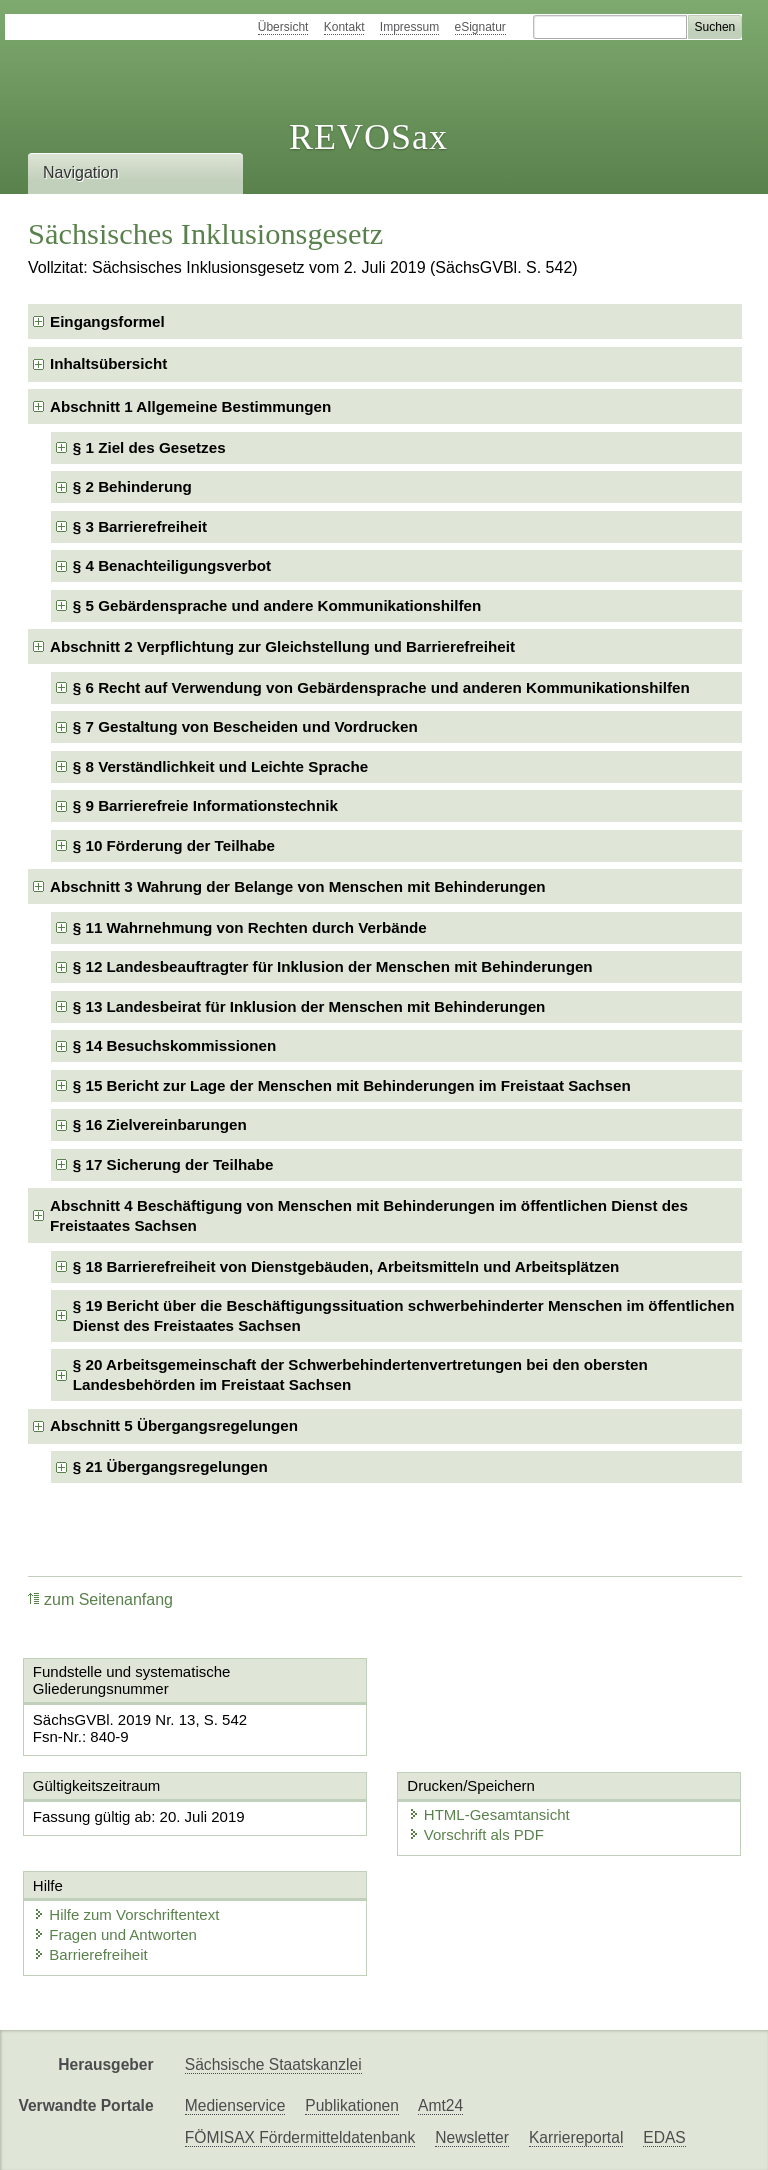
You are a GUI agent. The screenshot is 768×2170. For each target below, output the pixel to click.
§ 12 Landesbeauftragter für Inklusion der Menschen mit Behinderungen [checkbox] (333, 966)
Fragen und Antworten (115, 1934)
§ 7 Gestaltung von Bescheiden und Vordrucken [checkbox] (245, 726)
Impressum (409, 27)
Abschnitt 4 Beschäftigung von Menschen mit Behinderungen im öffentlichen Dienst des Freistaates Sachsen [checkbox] (369, 1215)
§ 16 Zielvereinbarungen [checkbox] (160, 1124)
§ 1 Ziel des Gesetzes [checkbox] (149, 447)
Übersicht (283, 27)
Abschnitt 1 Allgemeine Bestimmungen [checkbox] (190, 406)
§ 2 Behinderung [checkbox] (132, 486)
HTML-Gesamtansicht (489, 1814)
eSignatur (480, 27)
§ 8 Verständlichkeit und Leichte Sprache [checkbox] (220, 766)
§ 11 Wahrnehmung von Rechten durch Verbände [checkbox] (250, 927)
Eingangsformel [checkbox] (107, 321)
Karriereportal (576, 2137)
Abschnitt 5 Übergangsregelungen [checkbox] (174, 1425)
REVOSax (368, 137)
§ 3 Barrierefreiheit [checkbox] (140, 526)
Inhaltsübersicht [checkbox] (108, 363)
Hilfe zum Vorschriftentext (126, 1914)
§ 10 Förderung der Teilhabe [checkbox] (174, 845)
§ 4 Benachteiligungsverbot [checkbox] (172, 565)
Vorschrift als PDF (476, 1834)
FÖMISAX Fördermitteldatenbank (300, 2137)
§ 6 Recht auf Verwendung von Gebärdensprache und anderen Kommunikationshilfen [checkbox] (381, 687)
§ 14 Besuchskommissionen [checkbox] (174, 1045)
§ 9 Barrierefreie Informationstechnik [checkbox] (205, 805)
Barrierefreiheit (90, 1954)
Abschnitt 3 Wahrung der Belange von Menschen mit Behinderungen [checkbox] (298, 886)
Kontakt (344, 27)
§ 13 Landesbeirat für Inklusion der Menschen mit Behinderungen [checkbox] (309, 1006)
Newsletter (472, 2137)
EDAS (664, 2137)
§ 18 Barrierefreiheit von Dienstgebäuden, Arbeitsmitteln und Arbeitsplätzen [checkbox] (346, 1266)
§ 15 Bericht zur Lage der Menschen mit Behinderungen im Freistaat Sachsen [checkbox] (352, 1085)
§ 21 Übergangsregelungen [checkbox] (170, 1466)
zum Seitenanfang (100, 1599)
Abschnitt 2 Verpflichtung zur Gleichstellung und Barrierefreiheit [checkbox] (282, 646)
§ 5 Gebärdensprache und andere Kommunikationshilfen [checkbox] (277, 605)
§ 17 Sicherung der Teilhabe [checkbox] (173, 1164)
